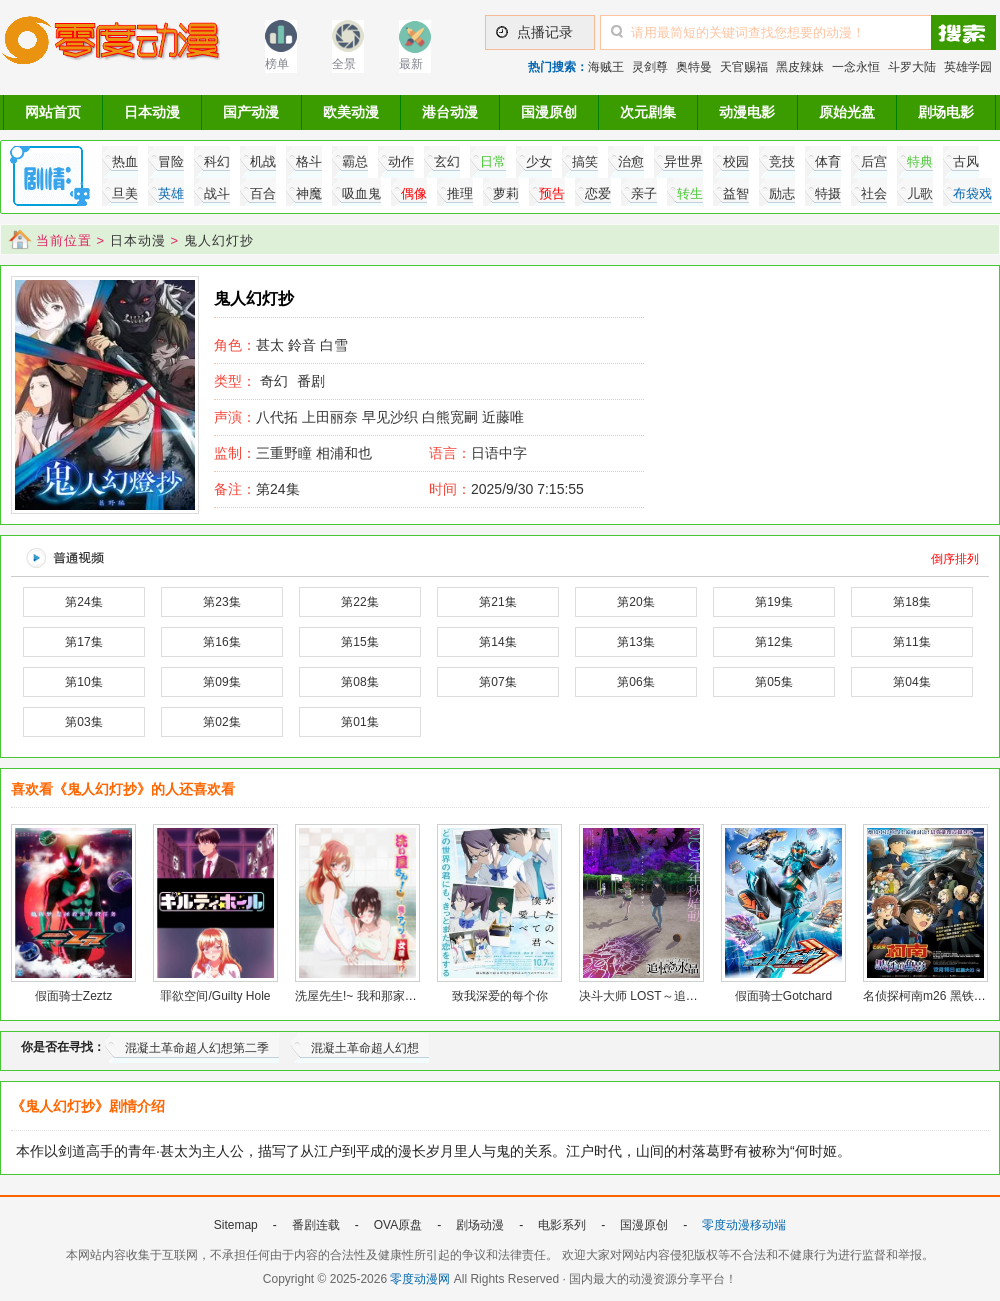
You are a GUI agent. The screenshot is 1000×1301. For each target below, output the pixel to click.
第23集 (221, 602)
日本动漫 (152, 112)
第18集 (911, 602)
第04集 (911, 682)
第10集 (83, 682)
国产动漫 (251, 112)
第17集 (83, 642)
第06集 (635, 682)
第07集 (497, 682)
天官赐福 (744, 67)
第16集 (221, 642)
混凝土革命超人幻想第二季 (197, 1048)
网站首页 (53, 112)
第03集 (83, 722)
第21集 (497, 602)
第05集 (773, 682)
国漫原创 (549, 112)
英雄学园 (968, 67)
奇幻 (274, 381)
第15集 (359, 642)
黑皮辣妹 (800, 67)
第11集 (911, 642)
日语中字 (499, 453)
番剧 (311, 381)
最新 (411, 64)
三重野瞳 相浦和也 (293, 453)
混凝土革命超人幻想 (365, 1048)
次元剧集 (648, 112)
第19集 (773, 602)
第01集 (359, 722)
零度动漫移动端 (744, 1225)
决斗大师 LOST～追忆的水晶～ (662, 996)
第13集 (635, 642)
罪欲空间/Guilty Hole (215, 996)
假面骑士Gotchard (783, 996)
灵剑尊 (650, 67)
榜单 (277, 64)
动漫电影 (747, 112)
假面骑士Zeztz (73, 996)
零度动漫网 (420, 1279)
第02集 (221, 722)
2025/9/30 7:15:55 (506, 489)
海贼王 (606, 67)
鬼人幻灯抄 (219, 240)
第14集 (497, 642)
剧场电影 (946, 112)
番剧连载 (316, 1225)
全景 (344, 64)
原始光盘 (847, 112)
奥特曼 (694, 67)
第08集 (359, 682)
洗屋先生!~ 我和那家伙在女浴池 (380, 996)
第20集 (635, 602)
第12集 (773, 642)
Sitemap (236, 1225)
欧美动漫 (351, 112)
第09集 (221, 682)
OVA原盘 (398, 1225)
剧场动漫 (480, 1225)
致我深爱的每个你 (500, 996)
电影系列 (562, 1225)
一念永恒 (856, 67)
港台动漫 (450, 112)
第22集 (359, 602)
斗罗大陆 (912, 67)
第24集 (257, 489)
